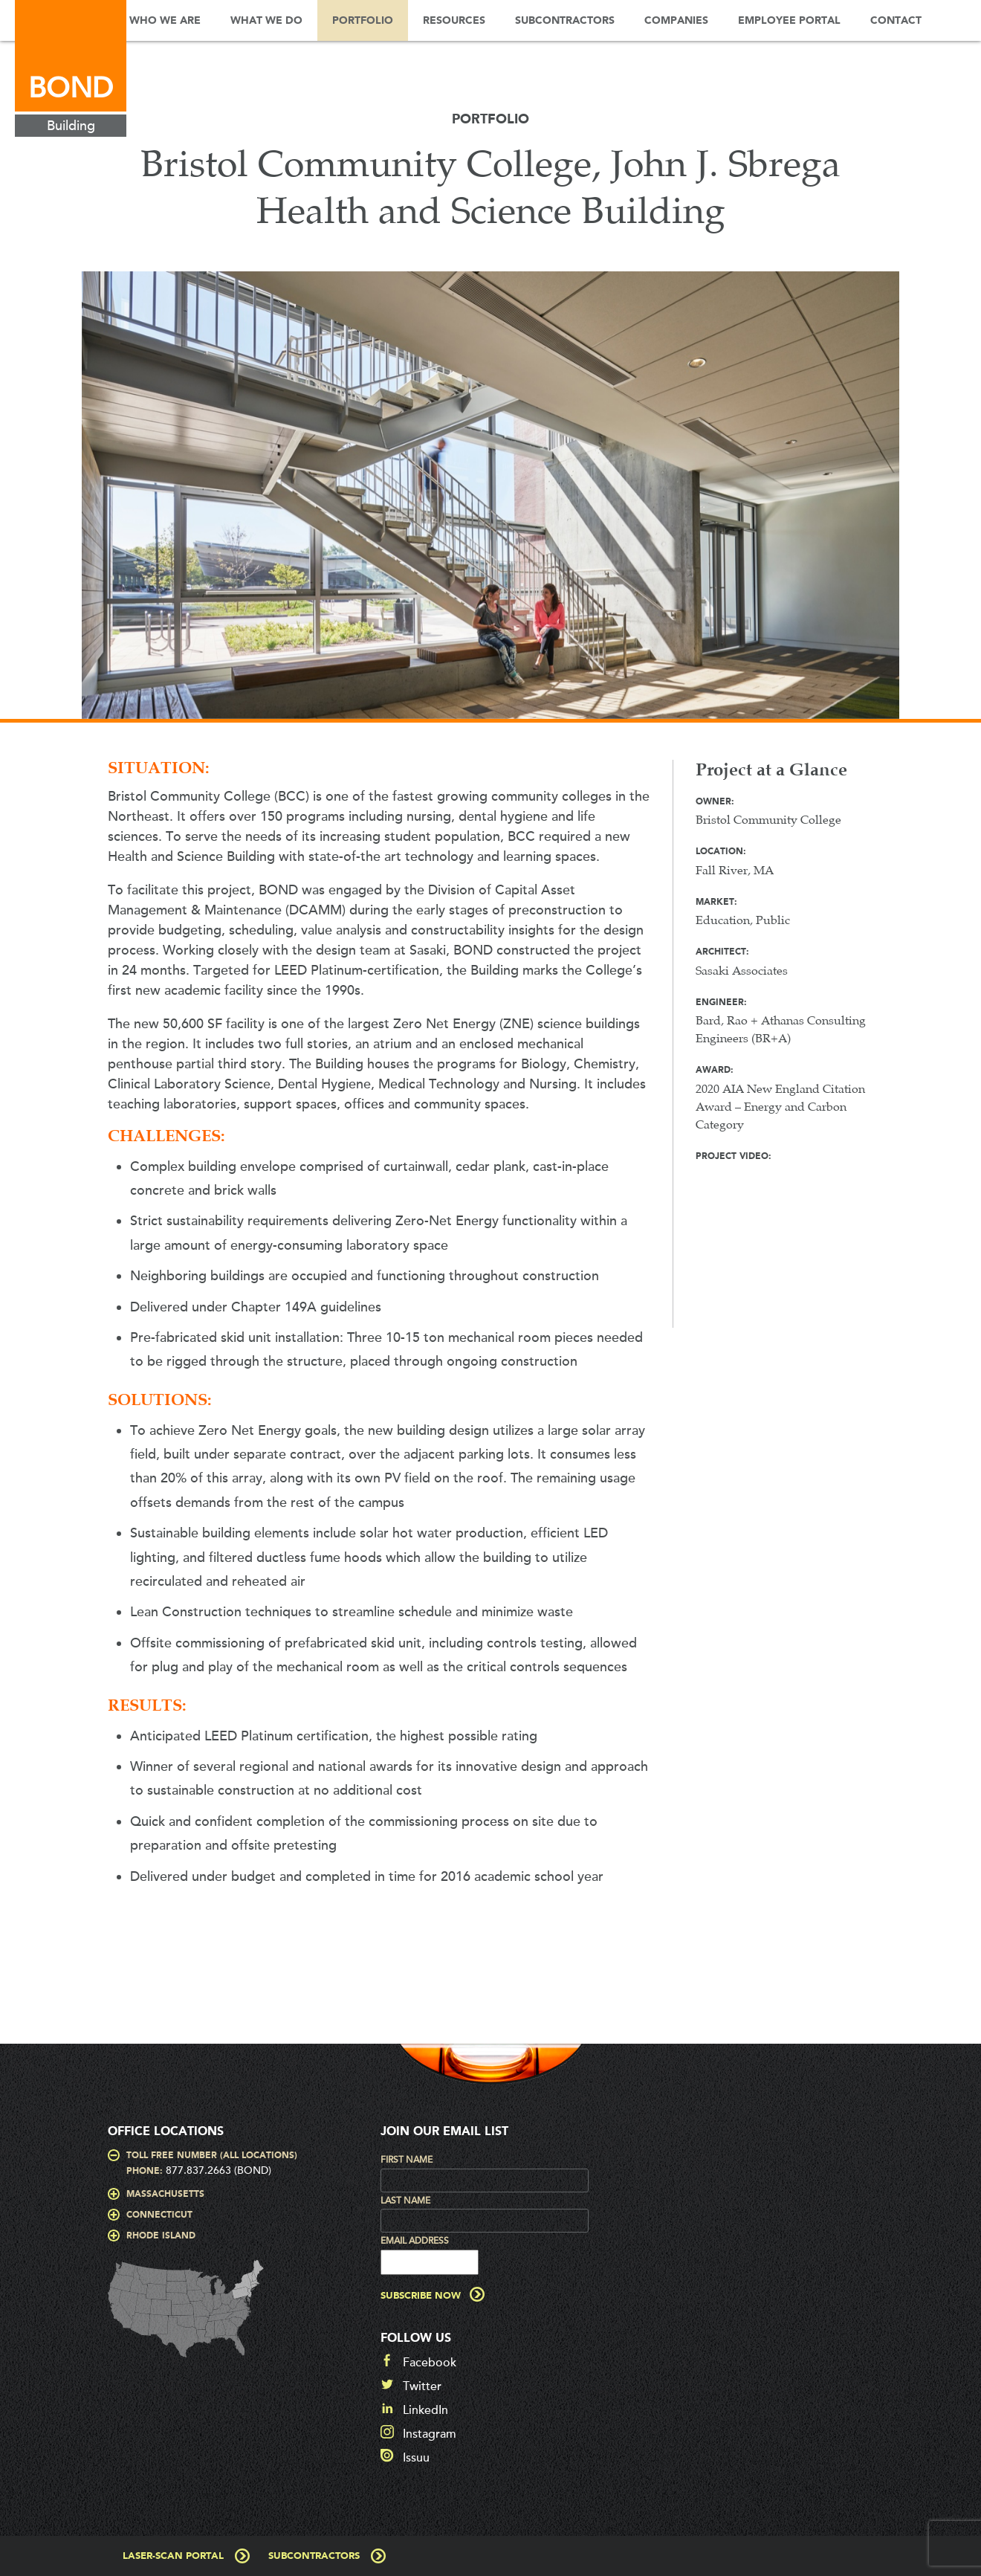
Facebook (429, 2362)
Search (958, 20)
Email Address (415, 2241)
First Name (407, 2159)
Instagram (429, 2434)
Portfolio (362, 21)
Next (925, 503)
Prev (56, 503)
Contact (896, 21)
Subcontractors (565, 21)
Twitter (422, 2386)
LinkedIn (425, 2410)
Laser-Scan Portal (173, 2556)
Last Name (405, 2200)
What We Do (266, 21)
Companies (676, 21)
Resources (454, 21)
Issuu (416, 2457)
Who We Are (165, 21)
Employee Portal (789, 21)
